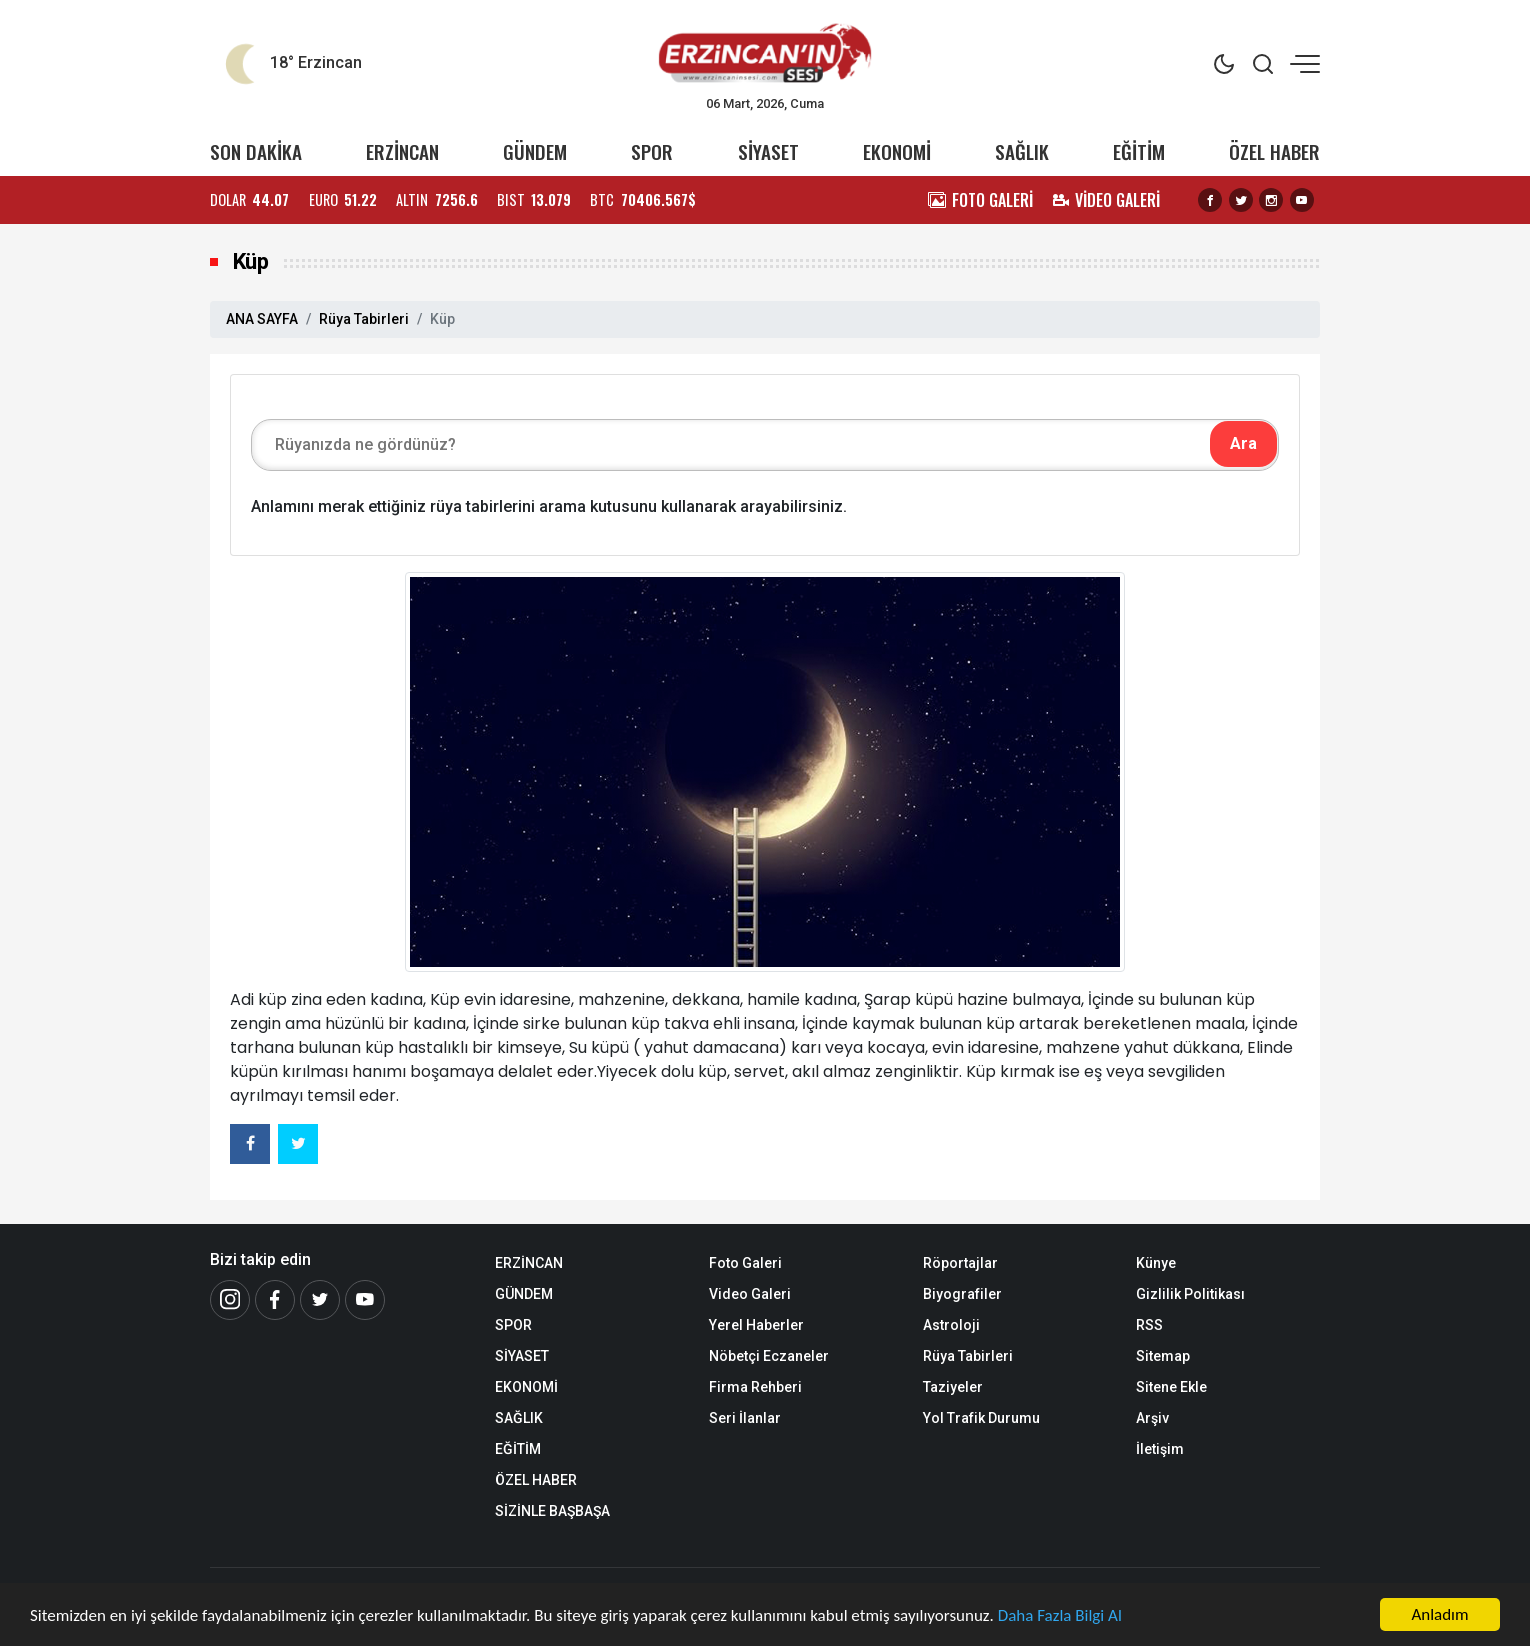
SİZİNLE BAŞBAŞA (552, 1511)
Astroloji (951, 1325)
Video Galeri (750, 1294)
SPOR (652, 151)
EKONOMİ (897, 151)
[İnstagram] (230, 1300)
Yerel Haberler (756, 1325)
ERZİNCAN (402, 151)
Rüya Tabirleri (364, 319)
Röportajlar (960, 1263)
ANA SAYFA (262, 319)
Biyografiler (962, 1294)
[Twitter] (320, 1300)
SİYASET (768, 151)
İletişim (1160, 1449)
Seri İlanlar (745, 1418)
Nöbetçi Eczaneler (769, 1356)
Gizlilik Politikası (1190, 1294)
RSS (1149, 1325)
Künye (1156, 1263)
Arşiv (1152, 1418)
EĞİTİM (1139, 151)
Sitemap (1163, 1356)
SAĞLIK (1022, 151)
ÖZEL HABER (1274, 151)
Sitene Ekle (1171, 1387)
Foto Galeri (745, 1263)
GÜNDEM (535, 151)
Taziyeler (953, 1387)
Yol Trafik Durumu (981, 1418)
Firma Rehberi (755, 1387)
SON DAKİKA (256, 151)
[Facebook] (275, 1300)
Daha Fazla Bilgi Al (1060, 1615)
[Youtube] (365, 1300)
